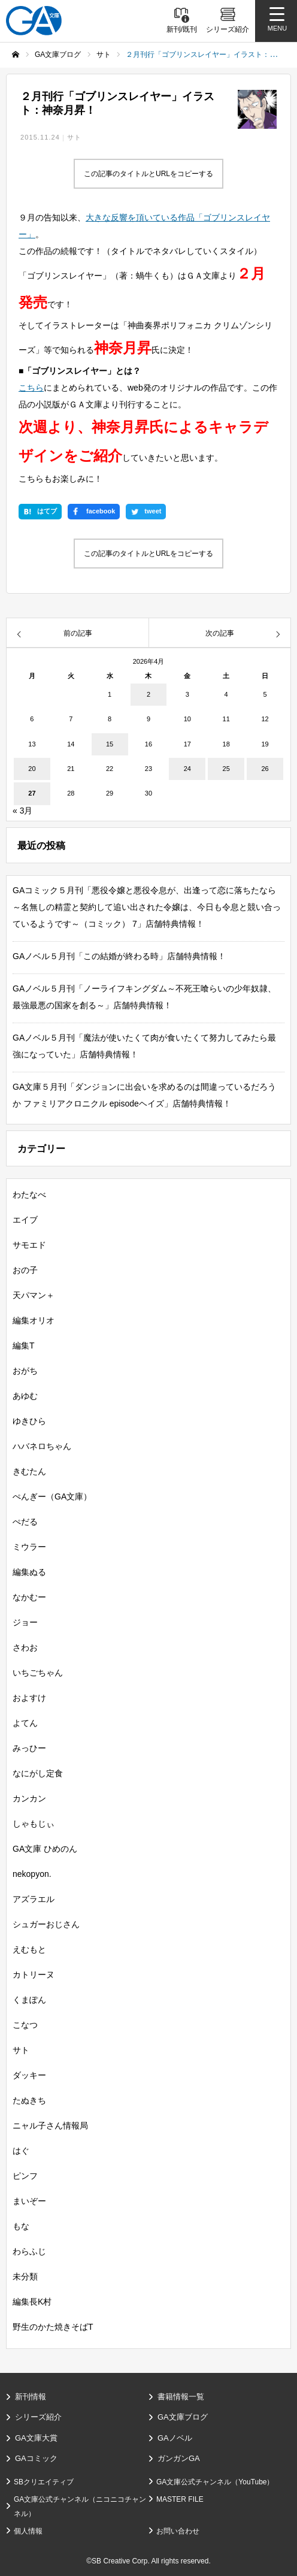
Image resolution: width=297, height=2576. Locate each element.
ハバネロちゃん (42, 1446)
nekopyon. (32, 1874)
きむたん (29, 1471)
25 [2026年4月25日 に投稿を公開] (226, 768)
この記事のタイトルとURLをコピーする (148, 174)
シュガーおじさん (46, 1924)
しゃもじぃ (33, 1823)
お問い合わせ (177, 2531)
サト (74, 137)
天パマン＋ (33, 1295)
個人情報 (28, 2531)
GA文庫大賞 (36, 2437)
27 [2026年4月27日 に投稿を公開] (31, 793)
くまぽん (29, 1999)
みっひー (29, 1748)
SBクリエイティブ (44, 2482)
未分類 (25, 2276)
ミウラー (29, 1547)
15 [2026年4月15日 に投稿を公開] (109, 744)
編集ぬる (29, 1572)
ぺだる (25, 1521)
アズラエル (33, 1899)
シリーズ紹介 (38, 2416)
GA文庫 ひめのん (45, 1849)
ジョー (25, 1622)
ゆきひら (29, 1421)
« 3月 (22, 810)
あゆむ (25, 1396)
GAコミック (36, 2458)
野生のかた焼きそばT (53, 2327)
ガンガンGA (178, 2458)
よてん (25, 1723)
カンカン (29, 1798)
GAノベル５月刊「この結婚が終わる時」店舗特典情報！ (119, 956)
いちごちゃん (38, 1672)
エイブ (25, 1219)
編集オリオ (33, 1320)
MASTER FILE (180, 2499)
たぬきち (29, 2100)
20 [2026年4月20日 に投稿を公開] (31, 768)
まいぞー (29, 2201)
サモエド (29, 1245)
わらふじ (29, 2251)
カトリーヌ (33, 1974)
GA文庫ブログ (182, 2416)
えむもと (29, 1949)
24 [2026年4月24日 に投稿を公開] (187, 768)
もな (21, 2226)
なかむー (29, 1597)
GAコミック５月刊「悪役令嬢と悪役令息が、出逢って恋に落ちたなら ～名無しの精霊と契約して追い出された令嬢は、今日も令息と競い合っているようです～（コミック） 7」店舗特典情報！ (148, 907)
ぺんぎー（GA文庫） (52, 1496)
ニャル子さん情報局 (50, 2125)
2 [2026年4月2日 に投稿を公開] (148, 694)
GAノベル (174, 2437)
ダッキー (29, 2075)
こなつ (25, 2025)
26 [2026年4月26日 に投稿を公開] (264, 768)
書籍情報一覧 (180, 2396)
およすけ (29, 1698)
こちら (31, 387)
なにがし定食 (38, 1773)
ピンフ (25, 2176)
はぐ (21, 2150)
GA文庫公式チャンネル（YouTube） (215, 2482)
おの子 (25, 1270)
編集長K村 (32, 2301)
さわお (25, 1647)
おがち (25, 1370)
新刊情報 (30, 2396)
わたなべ (29, 1194)
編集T (24, 1345)
